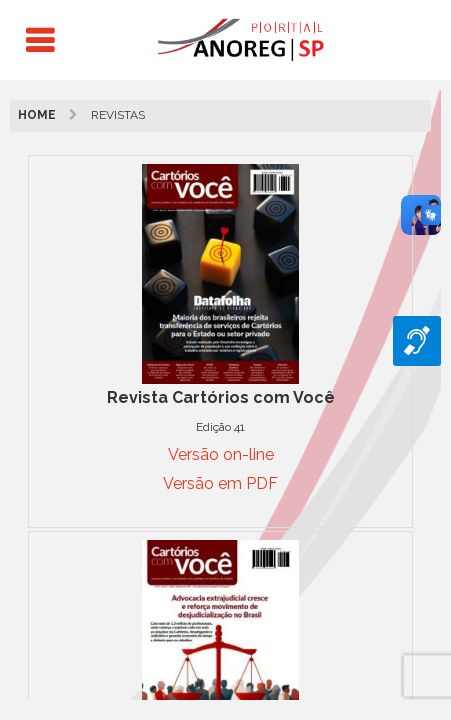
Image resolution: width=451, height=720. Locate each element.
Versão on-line (221, 454)
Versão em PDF (220, 483)
